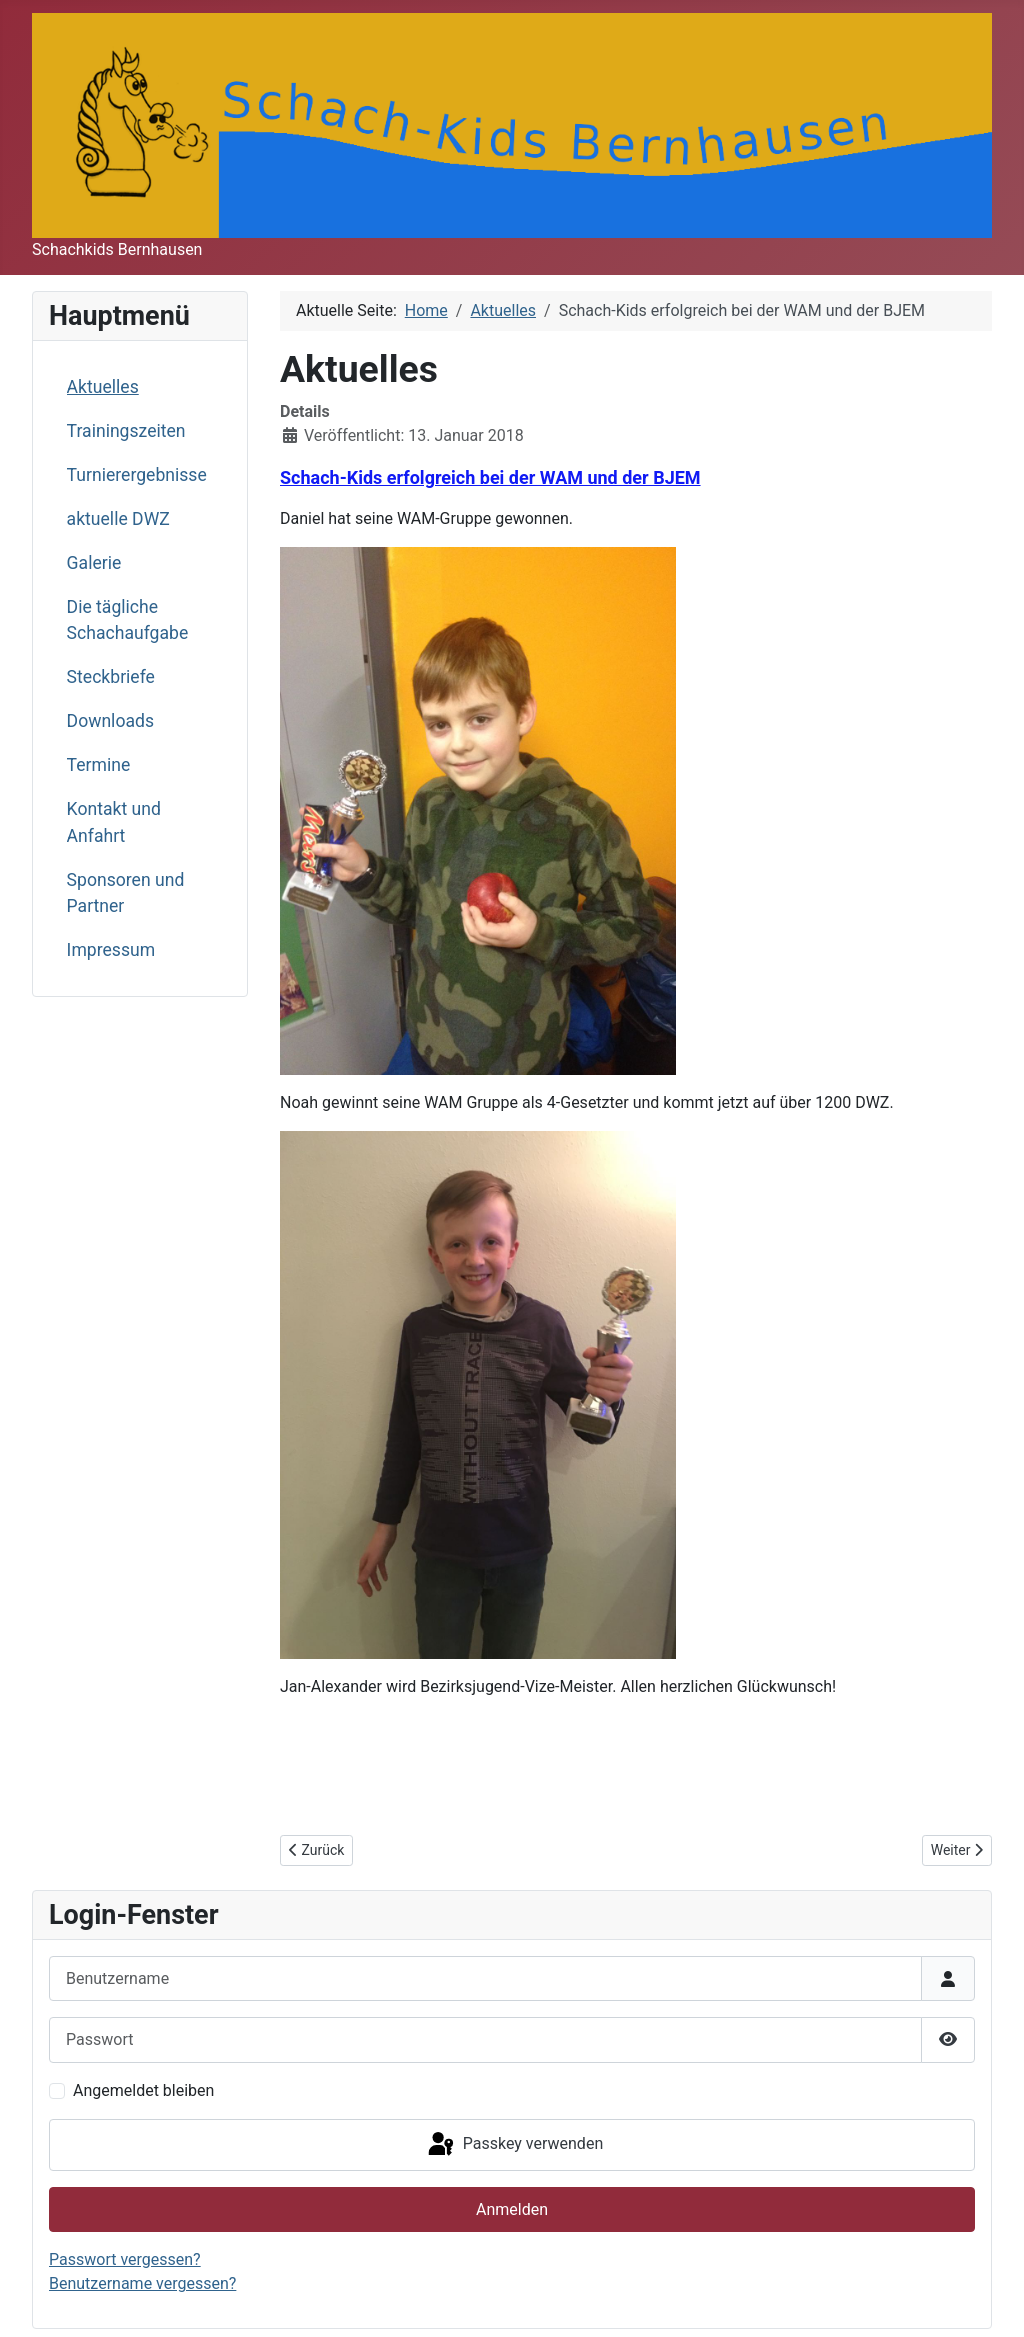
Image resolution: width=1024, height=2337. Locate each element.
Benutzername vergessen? (142, 2283)
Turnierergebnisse (137, 475)
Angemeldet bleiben (143, 2090)
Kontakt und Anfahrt (114, 822)
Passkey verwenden (514, 2145)
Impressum (111, 950)
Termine (99, 765)
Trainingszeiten (126, 431)
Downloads (110, 721)
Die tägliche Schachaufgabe (128, 620)
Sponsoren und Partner (126, 893)
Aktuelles (103, 387)
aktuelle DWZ (118, 519)
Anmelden (512, 2209)
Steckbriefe (111, 677)
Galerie (94, 563)
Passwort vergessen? (125, 2259)
